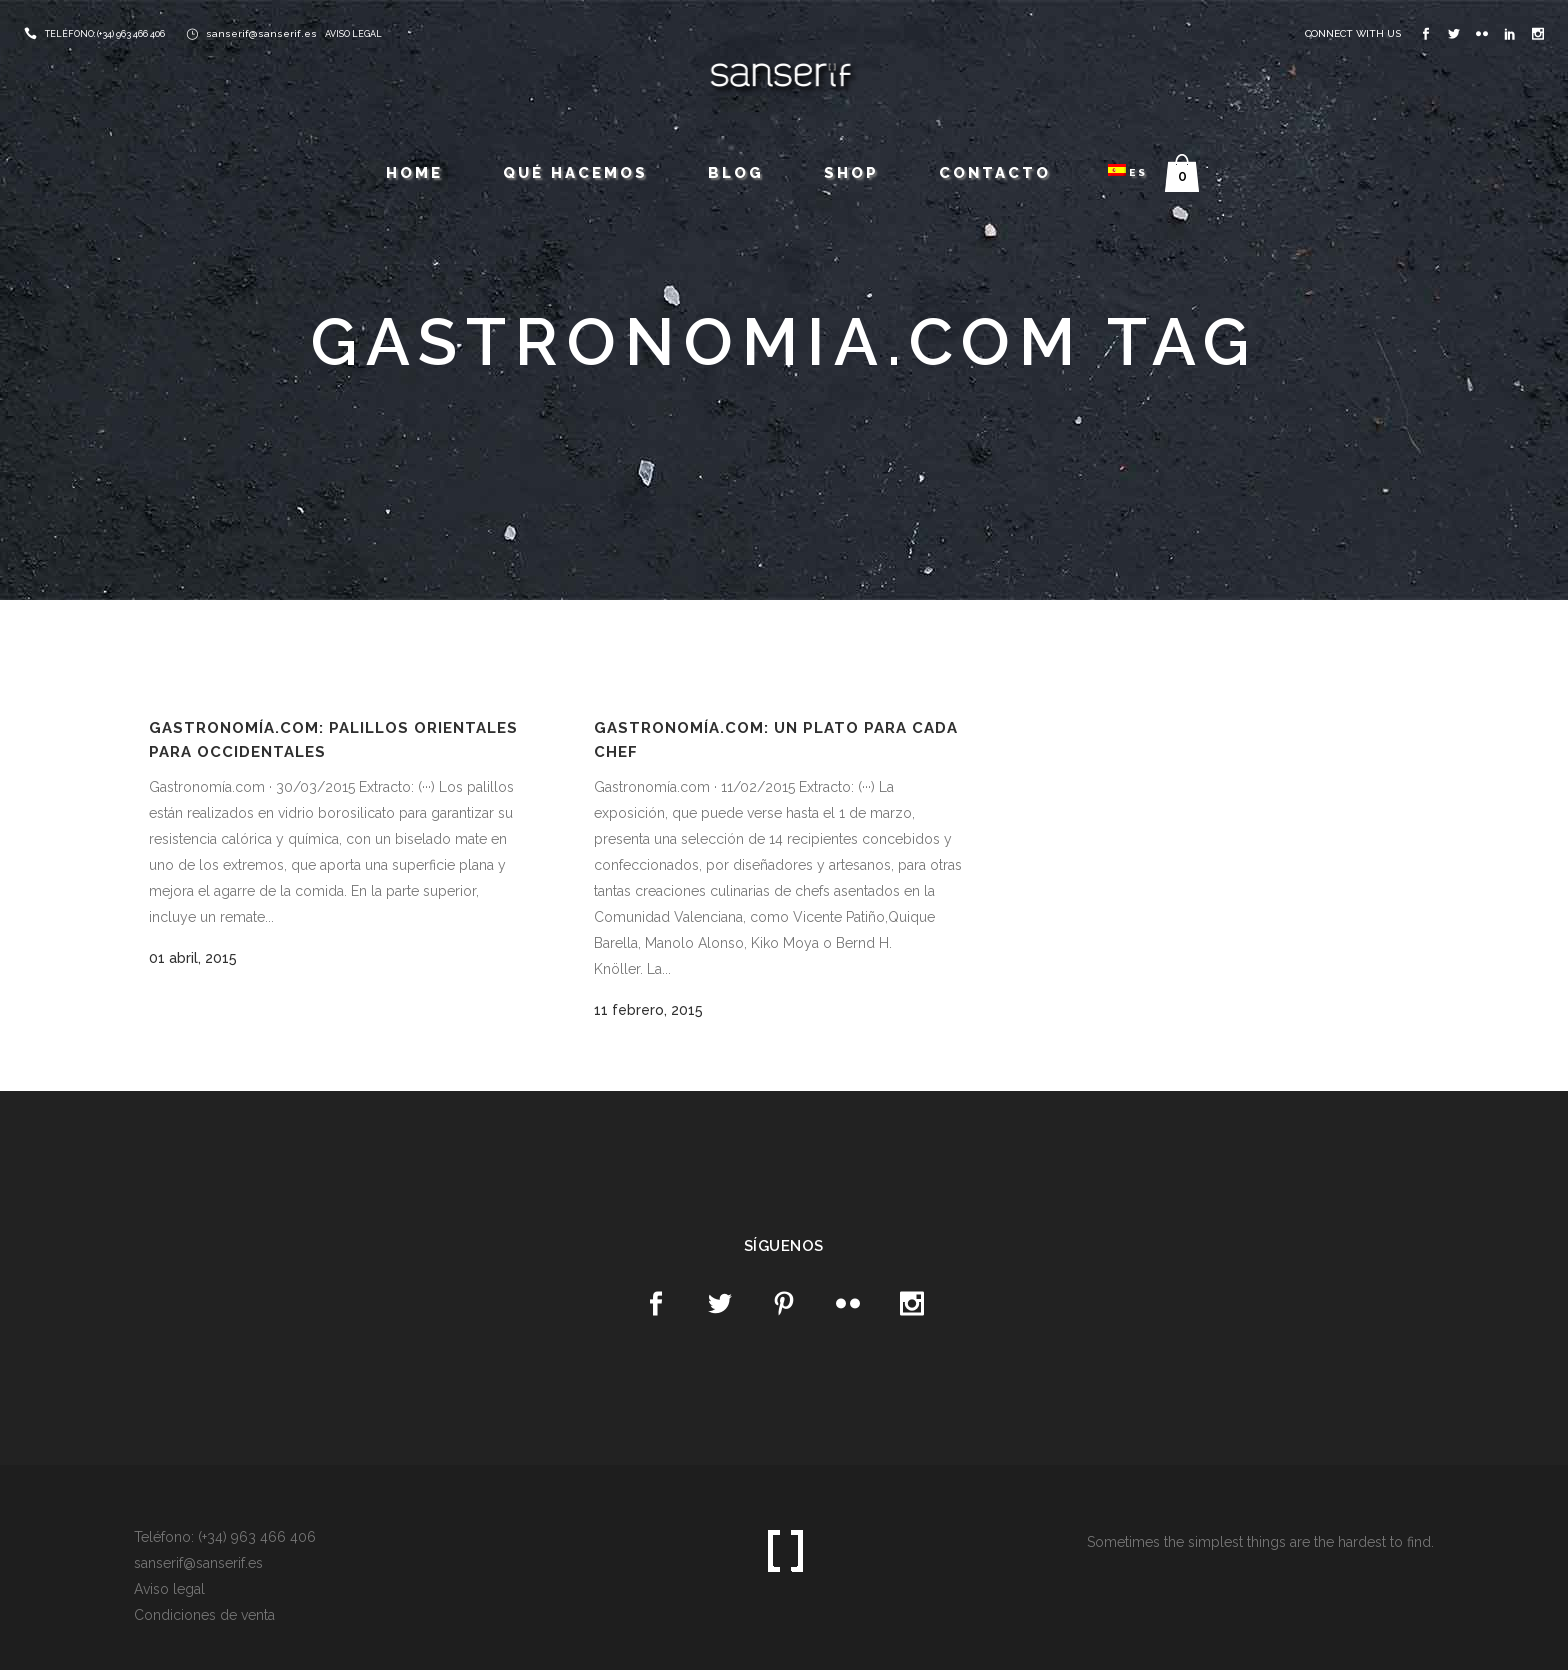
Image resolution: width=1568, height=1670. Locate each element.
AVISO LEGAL (353, 34)
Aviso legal (169, 1589)
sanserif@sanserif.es (261, 33)
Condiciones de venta (204, 1615)
